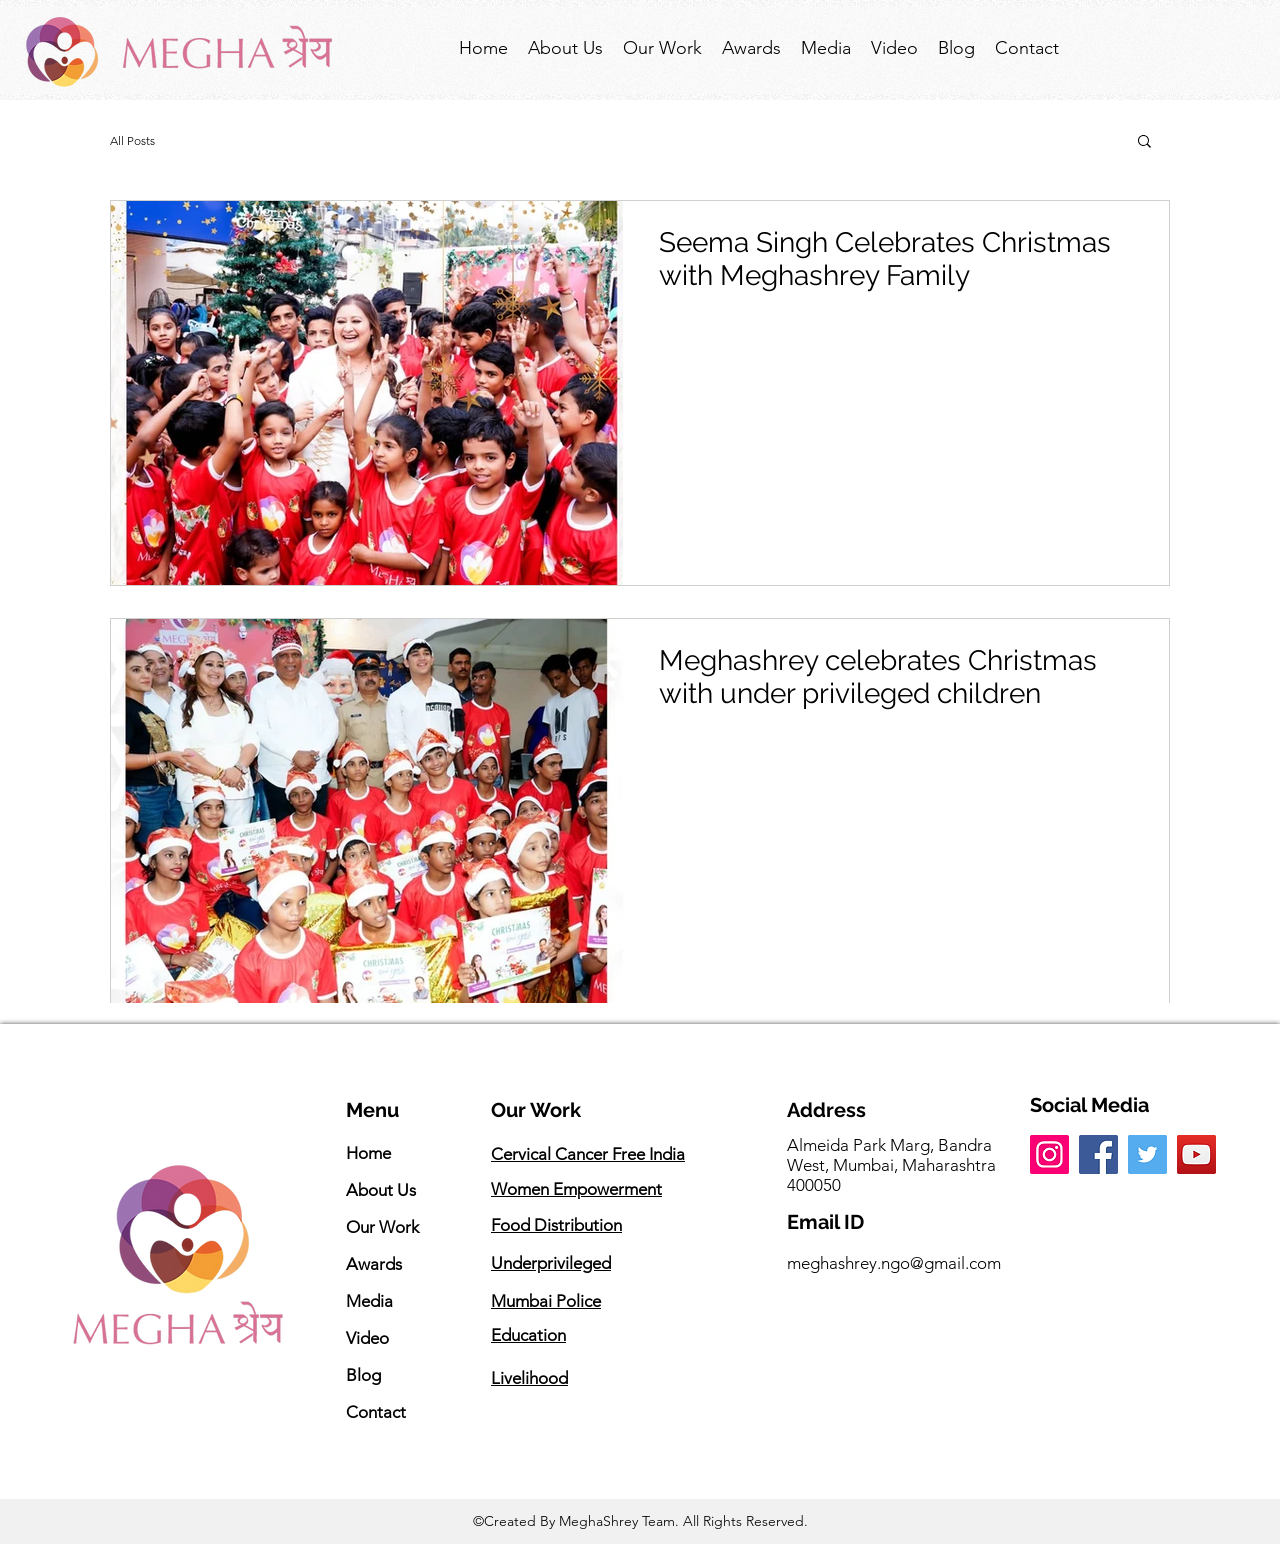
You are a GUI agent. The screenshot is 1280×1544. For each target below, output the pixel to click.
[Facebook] (1098, 1154)
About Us (381, 1190)
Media (369, 1301)
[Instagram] (1049, 1154)
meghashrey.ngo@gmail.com (894, 1263)
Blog (363, 1375)
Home (368, 1153)
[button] (1144, 142)
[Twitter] (1147, 1154)
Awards (374, 1264)
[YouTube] (1196, 1154)
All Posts (132, 140)
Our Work (382, 1227)
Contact (376, 1412)
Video (367, 1338)
